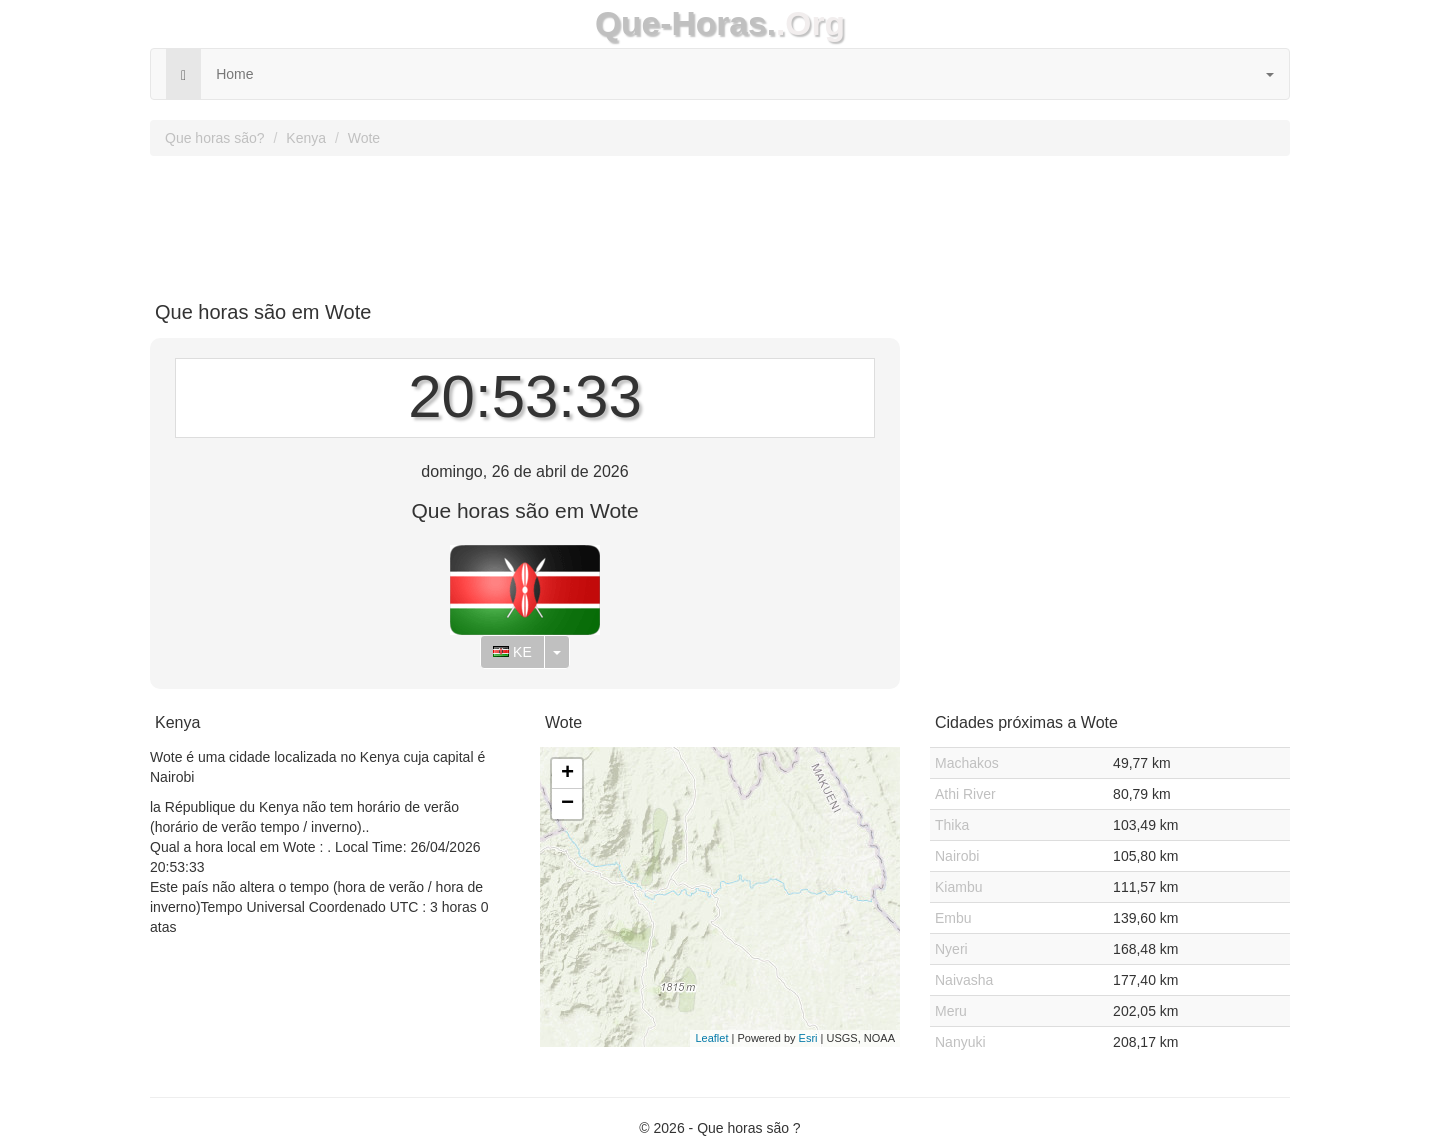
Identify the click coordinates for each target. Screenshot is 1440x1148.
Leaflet (711, 1038)
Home (234, 74)
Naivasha (964, 980)
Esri (808, 1038)
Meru (951, 1011)
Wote (364, 138)
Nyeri (951, 949)
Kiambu (958, 887)
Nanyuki (960, 1042)
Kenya (306, 138)
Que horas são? (215, 138)
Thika (952, 825)
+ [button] (567, 774)
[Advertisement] (720, 221)
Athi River (965, 794)
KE (512, 652)
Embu (953, 918)
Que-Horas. (685, 23)
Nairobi (957, 856)
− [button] (567, 804)
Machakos (967, 763)
